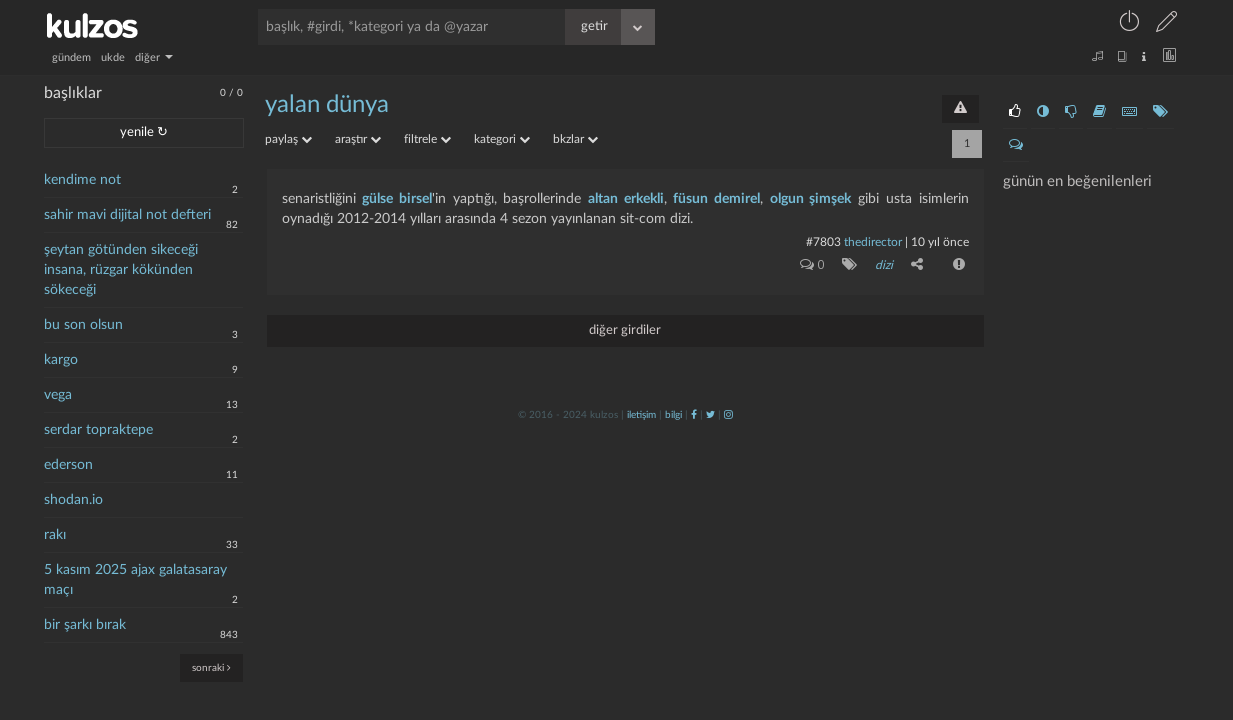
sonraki (211, 667)
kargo (61, 360)
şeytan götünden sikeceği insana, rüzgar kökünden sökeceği (121, 270)
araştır (358, 139)
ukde (113, 57)
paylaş (288, 139)
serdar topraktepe (98, 430)
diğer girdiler (625, 330)
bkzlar (575, 139)
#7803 (823, 242)
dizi (884, 265)
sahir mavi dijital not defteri (127, 215)
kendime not (82, 180)
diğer (154, 57)
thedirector (873, 242)
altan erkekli (626, 199)
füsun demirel (716, 199)
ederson (68, 465)
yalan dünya (327, 105)
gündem (71, 57)
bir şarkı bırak (85, 625)
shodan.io (73, 500)
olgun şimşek (811, 199)
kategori (502, 139)
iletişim (641, 415)
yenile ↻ (144, 132)
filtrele (427, 139)
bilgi (673, 415)
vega (58, 395)
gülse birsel (397, 199)
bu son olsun (83, 325)
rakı (55, 535)
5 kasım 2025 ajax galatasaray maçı (135, 580)
